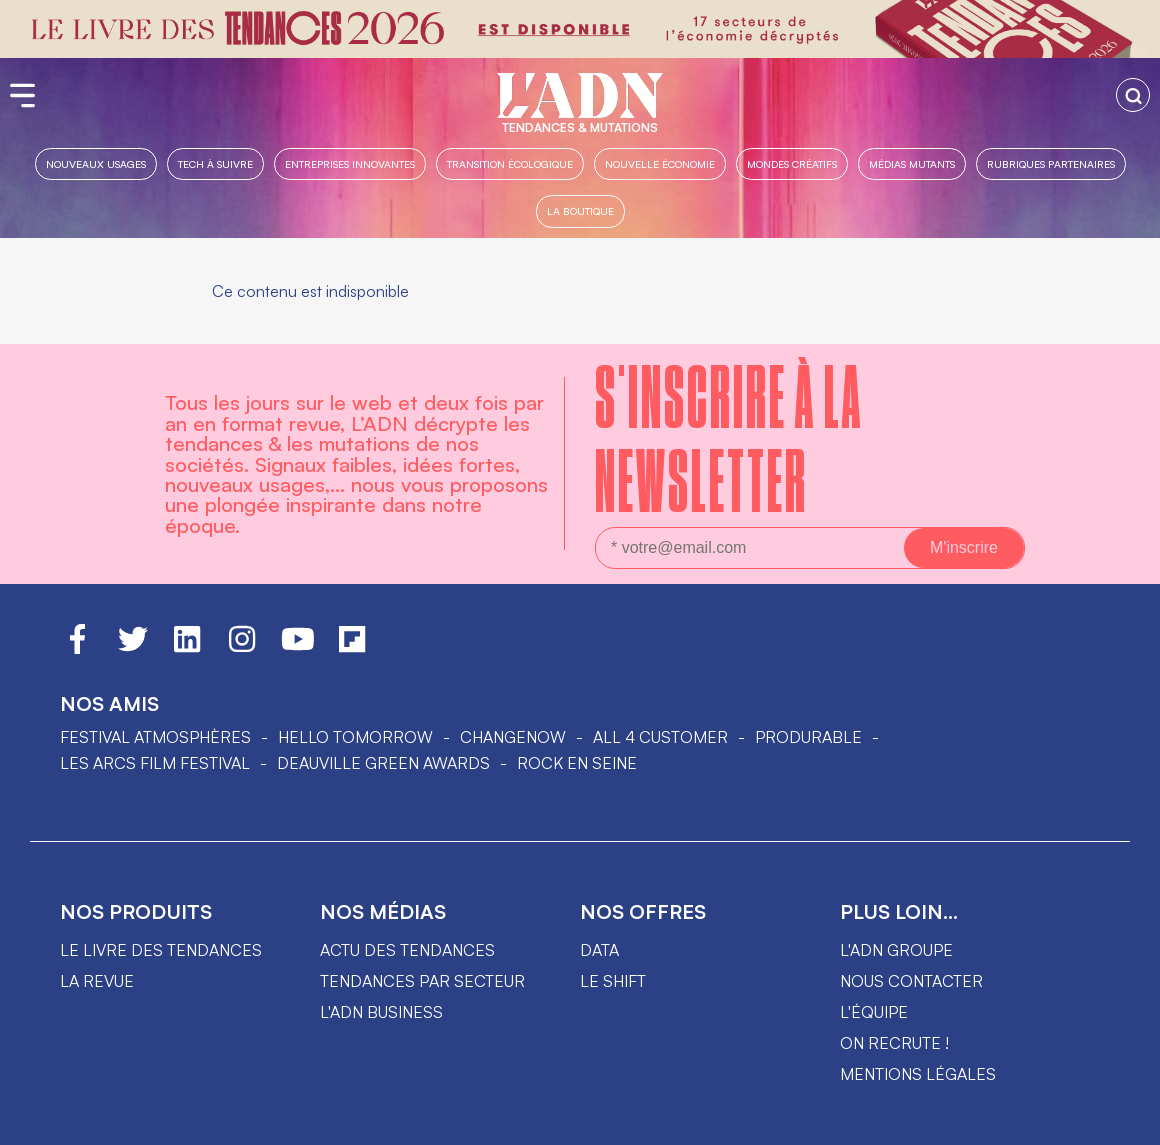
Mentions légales (918, 1074)
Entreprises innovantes (350, 163)
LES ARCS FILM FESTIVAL (155, 763)
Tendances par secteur (422, 981)
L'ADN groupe (896, 950)
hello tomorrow (355, 737)
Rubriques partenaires (1051, 163)
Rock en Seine (577, 763)
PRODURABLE (808, 737)
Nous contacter (911, 981)
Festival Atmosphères (155, 737)
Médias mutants (912, 163)
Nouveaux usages (96, 163)
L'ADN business (381, 1012)
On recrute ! (894, 1043)
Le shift (613, 981)
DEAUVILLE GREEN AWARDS (383, 763)
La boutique (580, 210)
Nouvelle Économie (660, 163)
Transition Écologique (510, 163)
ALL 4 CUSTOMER (660, 737)
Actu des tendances (407, 950)
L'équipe (874, 1012)
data (599, 950)
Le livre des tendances (161, 950)
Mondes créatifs (792, 163)
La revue (97, 981)
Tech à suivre (215, 163)
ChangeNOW (513, 737)
